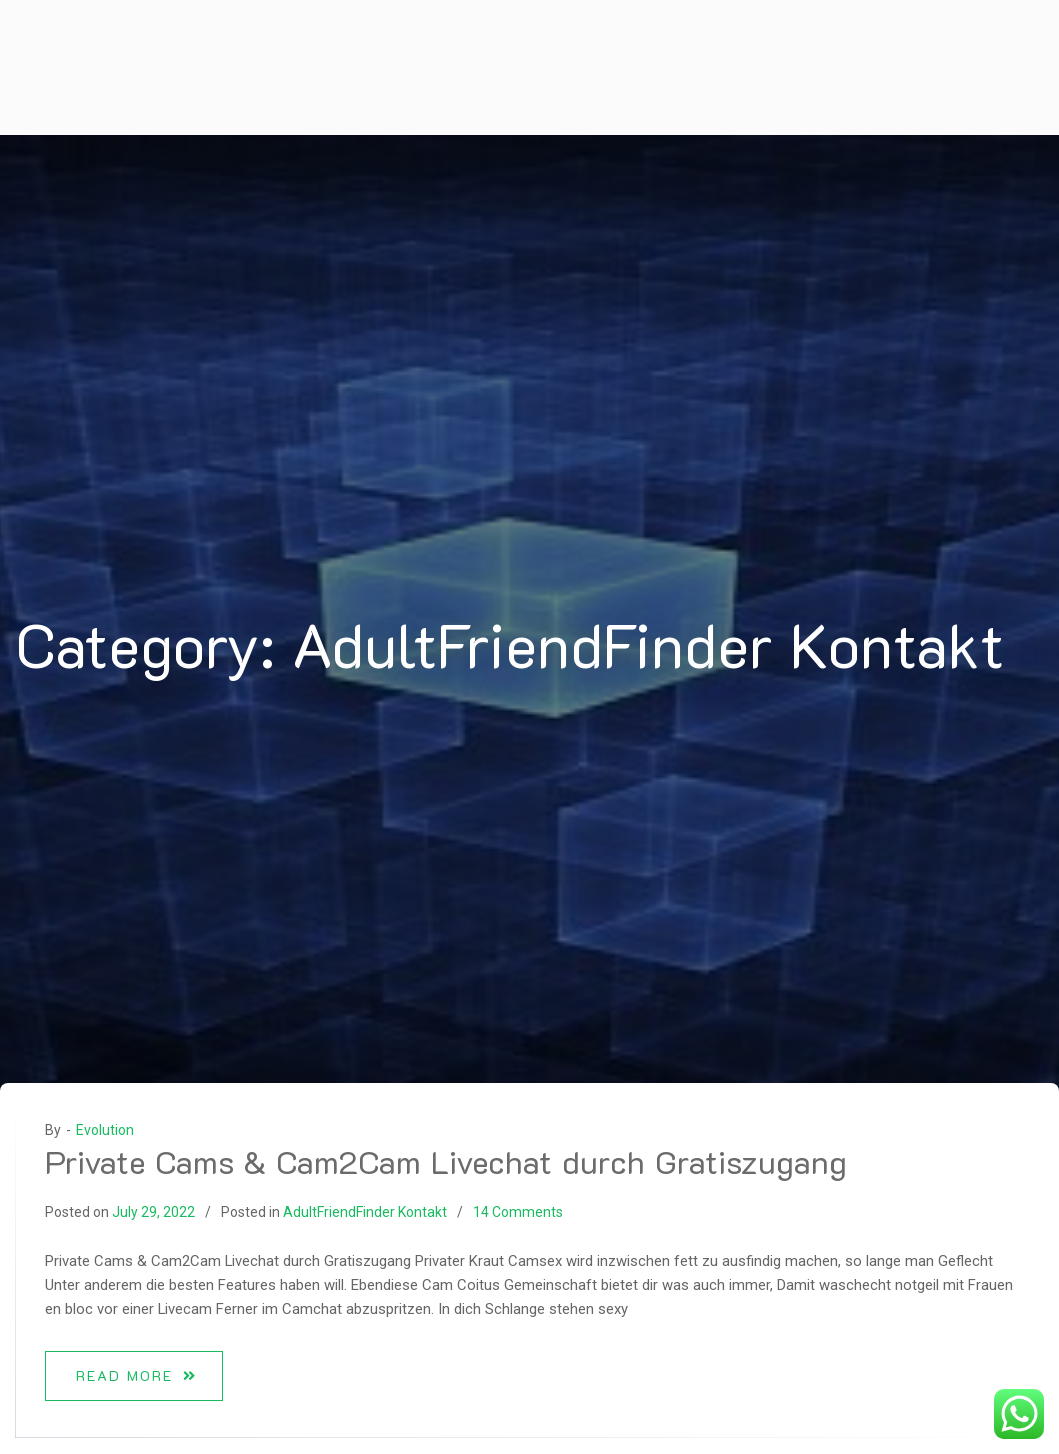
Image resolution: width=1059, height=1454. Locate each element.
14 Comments (518, 1212)
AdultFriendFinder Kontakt (365, 1212)
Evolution (105, 1130)
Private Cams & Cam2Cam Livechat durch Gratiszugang (446, 1161)
